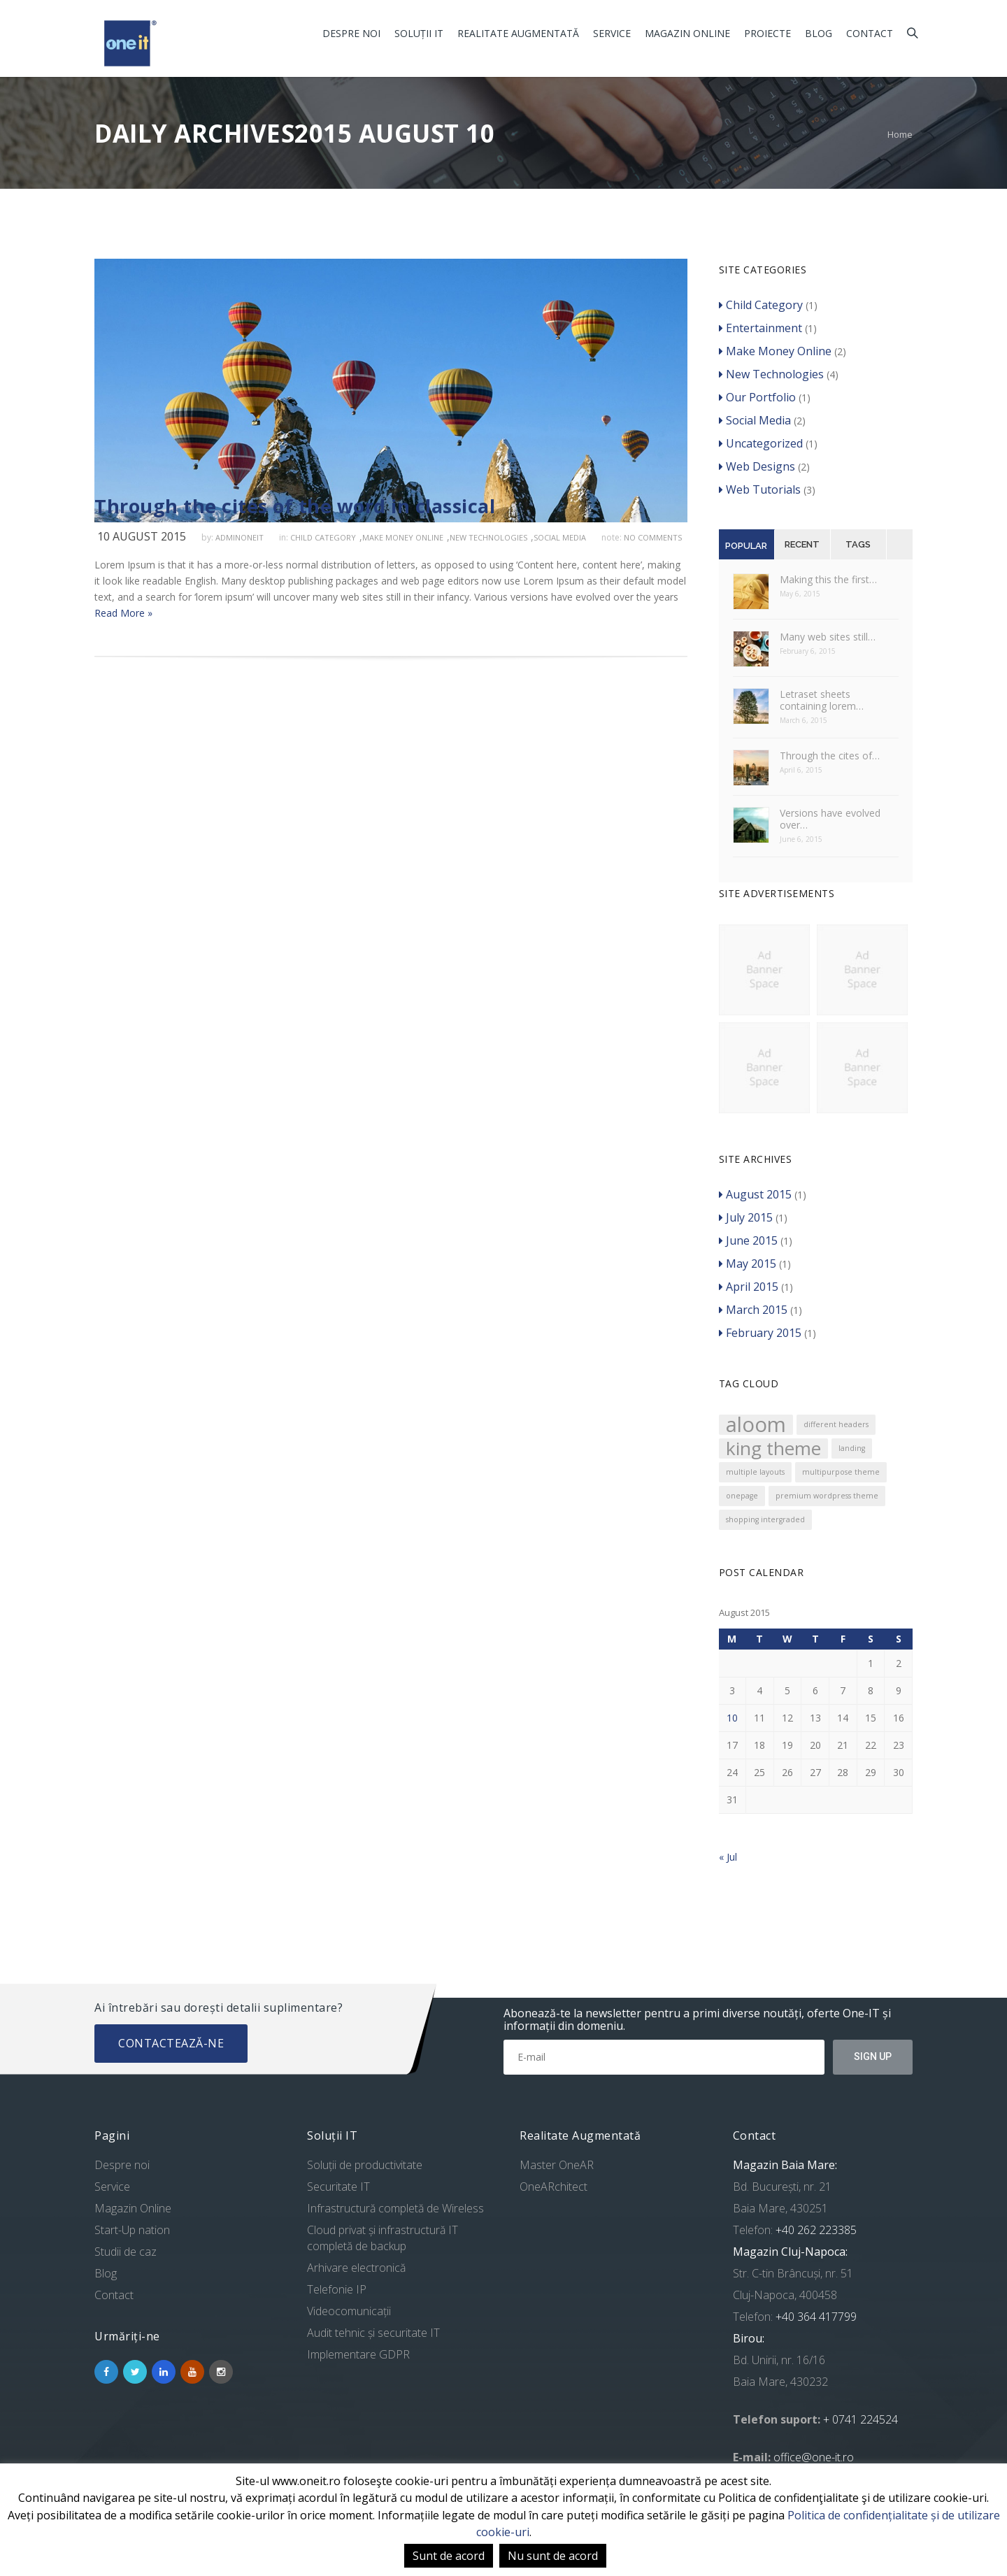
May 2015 (747, 1263)
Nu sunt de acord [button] (553, 2555)
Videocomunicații (349, 2311)
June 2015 (748, 1240)
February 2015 (760, 1332)
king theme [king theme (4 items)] (773, 1448)
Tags (858, 544)
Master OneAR (557, 2165)
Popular (746, 546)
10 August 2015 (141, 536)
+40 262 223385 (815, 2230)
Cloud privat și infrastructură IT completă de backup (382, 2238)
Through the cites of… (830, 755)
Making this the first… (828, 579)
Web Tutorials (760, 489)
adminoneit (239, 537)
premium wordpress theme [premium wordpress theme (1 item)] (827, 1496)
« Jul (728, 1856)
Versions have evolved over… (830, 819)
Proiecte (767, 33)
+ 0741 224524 (860, 2419)
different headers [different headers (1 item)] (836, 1424)
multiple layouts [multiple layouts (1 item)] (755, 1472)
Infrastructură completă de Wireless (395, 2208)
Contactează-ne (171, 2043)
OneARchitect (553, 2186)
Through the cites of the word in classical (294, 506)
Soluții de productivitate (364, 2165)
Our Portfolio (757, 397)
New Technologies (488, 537)
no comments (653, 537)
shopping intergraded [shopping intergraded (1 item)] (765, 1519)
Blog (818, 33)
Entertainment (760, 328)
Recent (802, 544)
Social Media (560, 537)
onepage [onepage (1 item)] (742, 1496)
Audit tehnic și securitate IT (373, 2332)
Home (900, 134)
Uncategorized (761, 443)
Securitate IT (338, 2186)
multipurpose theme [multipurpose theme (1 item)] (841, 1472)
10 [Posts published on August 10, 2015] (732, 1717)
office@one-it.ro (813, 2457)
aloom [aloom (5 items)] (756, 1425)
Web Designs (757, 466)
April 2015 (748, 1286)
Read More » (123, 613)
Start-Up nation (132, 2230)
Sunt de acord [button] (449, 2555)
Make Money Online (402, 537)
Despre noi (351, 33)
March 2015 (753, 1309)
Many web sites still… (828, 637)
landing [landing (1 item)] (851, 1448)
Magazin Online (687, 33)
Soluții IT (418, 33)
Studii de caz (125, 2251)
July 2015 (746, 1217)
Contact (869, 33)
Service (612, 33)
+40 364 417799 (815, 2316)
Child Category (323, 537)
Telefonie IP (336, 2289)
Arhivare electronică (356, 2267)
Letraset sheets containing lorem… (822, 700)
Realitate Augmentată (518, 33)
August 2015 (755, 1194)
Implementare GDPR (358, 2354)
